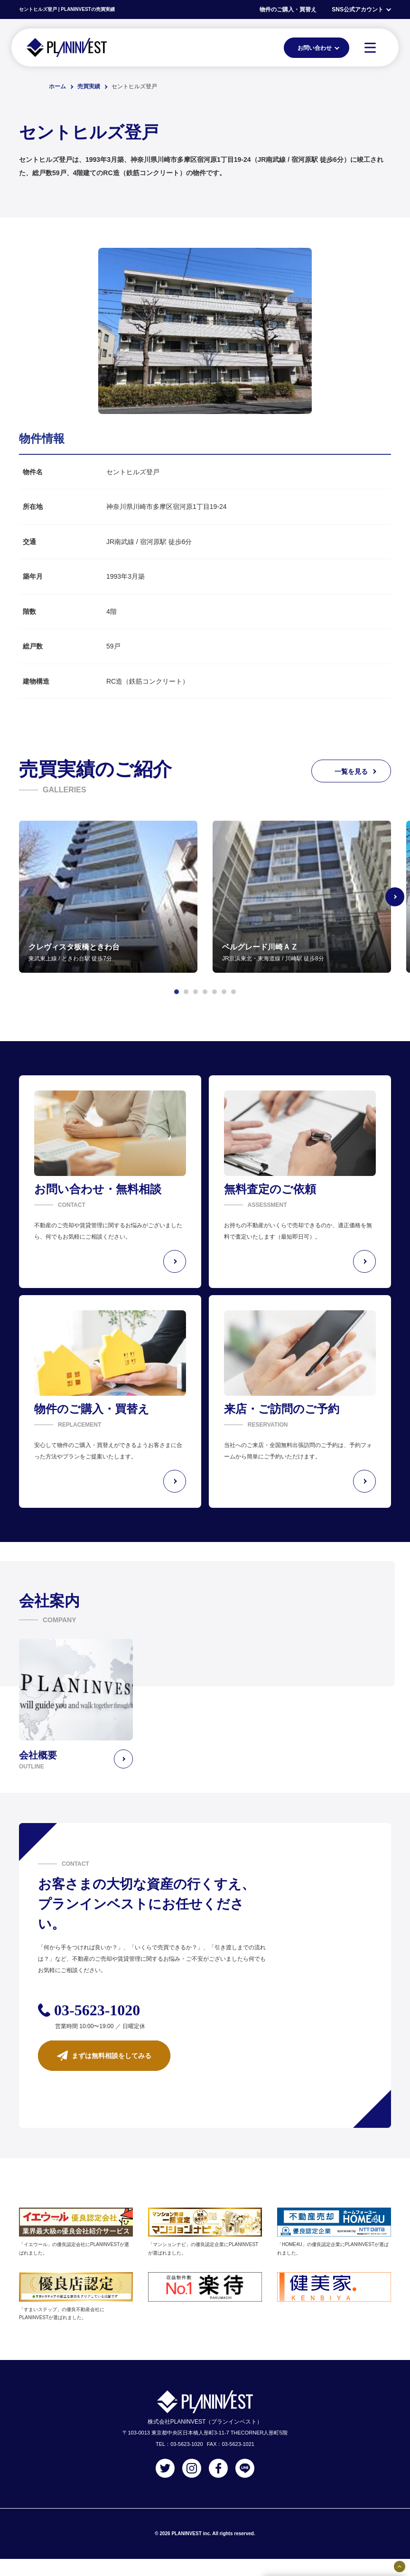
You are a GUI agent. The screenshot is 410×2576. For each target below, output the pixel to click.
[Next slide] (394, 896)
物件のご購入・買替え (288, 9)
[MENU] (370, 47)
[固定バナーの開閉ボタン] (399, 2566)
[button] (176, 991)
